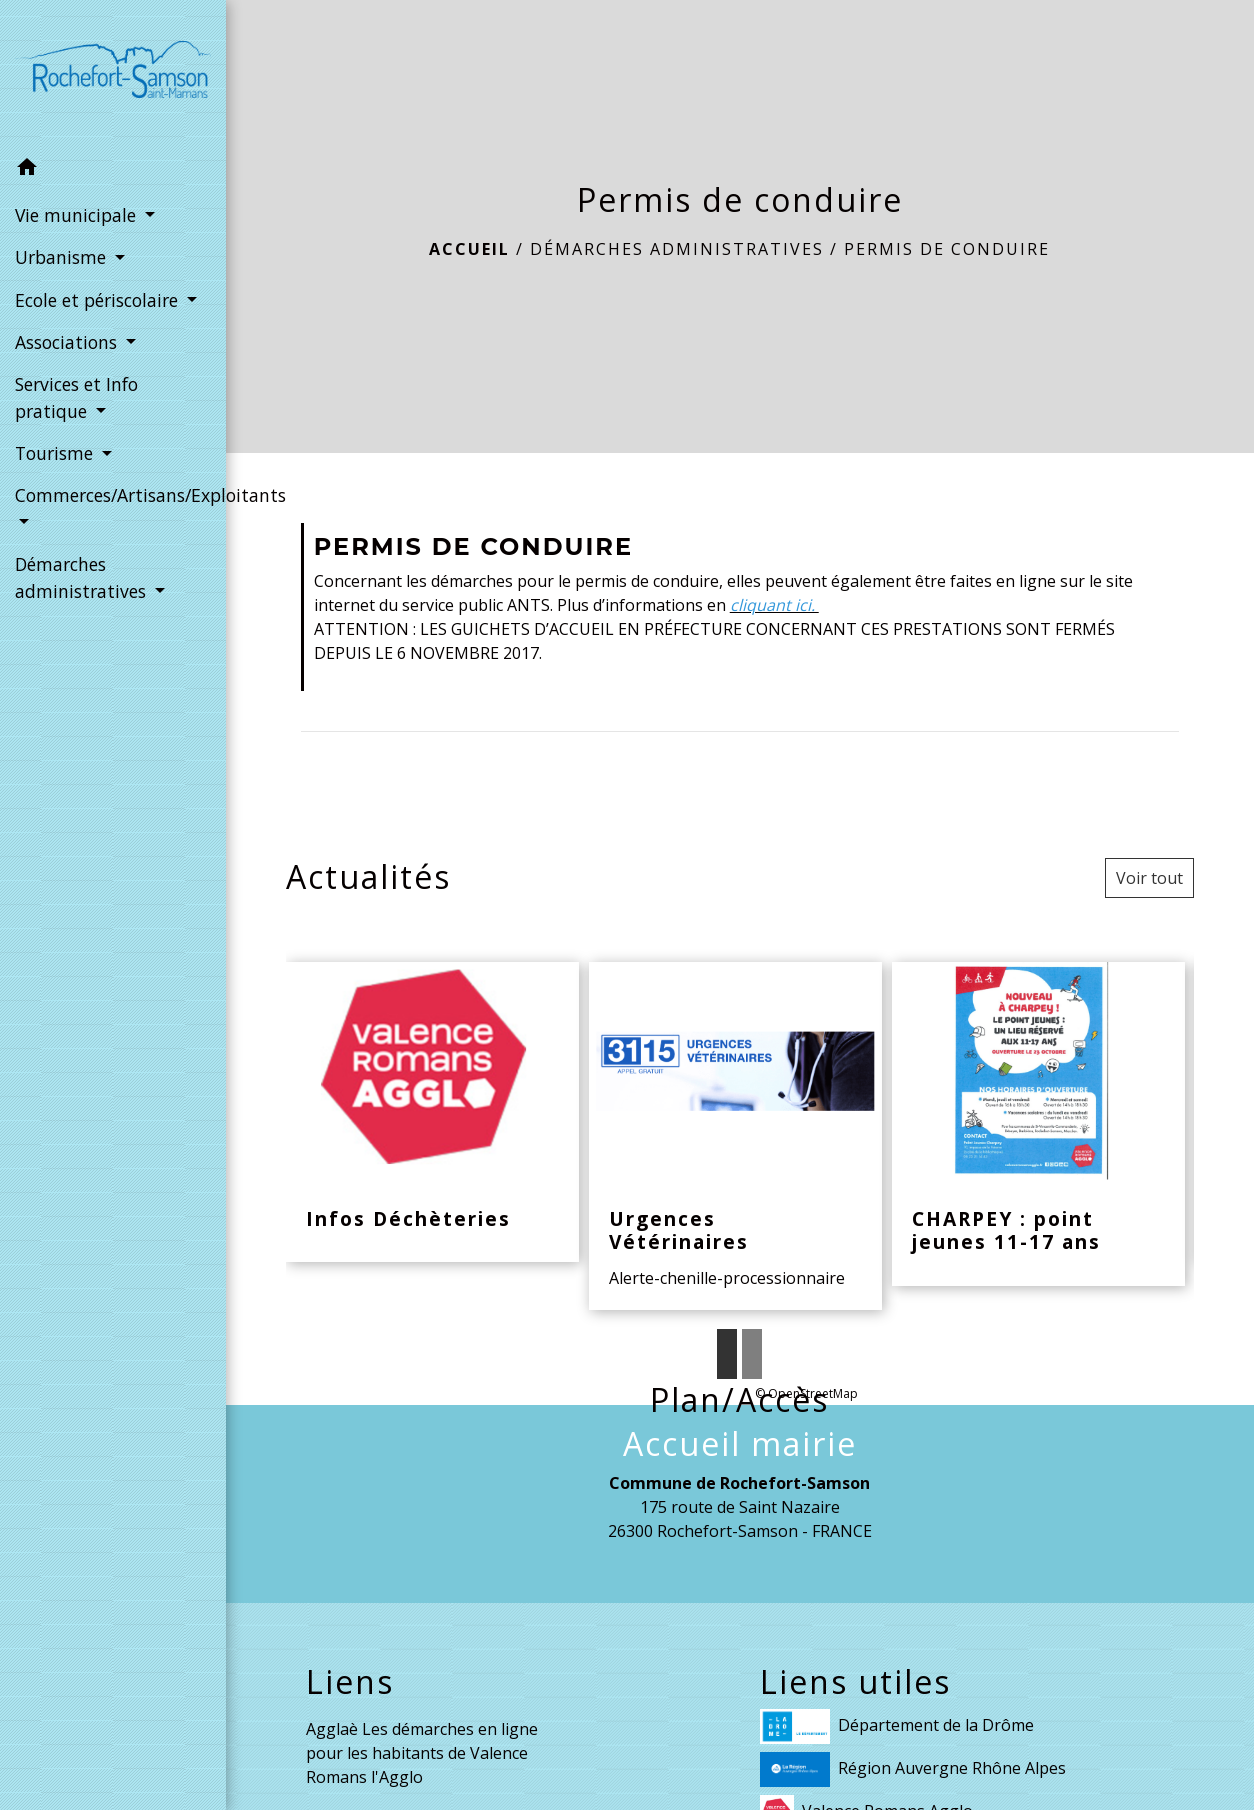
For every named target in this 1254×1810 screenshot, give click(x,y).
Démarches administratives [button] (83, 577)
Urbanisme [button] (63, 257)
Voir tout (1149, 878)
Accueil (469, 249)
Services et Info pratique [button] (76, 397)
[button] (113, 170)
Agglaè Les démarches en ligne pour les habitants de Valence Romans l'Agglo (422, 1753)
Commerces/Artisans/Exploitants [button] (113, 495)
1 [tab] (727, 1354)
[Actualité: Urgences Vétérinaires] (735, 1136)
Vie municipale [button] (78, 215)
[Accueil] (113, 73)
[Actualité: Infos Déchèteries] (432, 1112)
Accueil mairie (740, 1444)
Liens (350, 1682)
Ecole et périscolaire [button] (99, 300)
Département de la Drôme (897, 1726)
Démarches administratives (677, 249)
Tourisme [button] (56, 453)
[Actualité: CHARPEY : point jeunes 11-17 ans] (1038, 1124)
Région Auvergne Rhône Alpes (913, 1769)
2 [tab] (752, 1354)
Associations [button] (68, 342)
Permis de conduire (947, 249)
